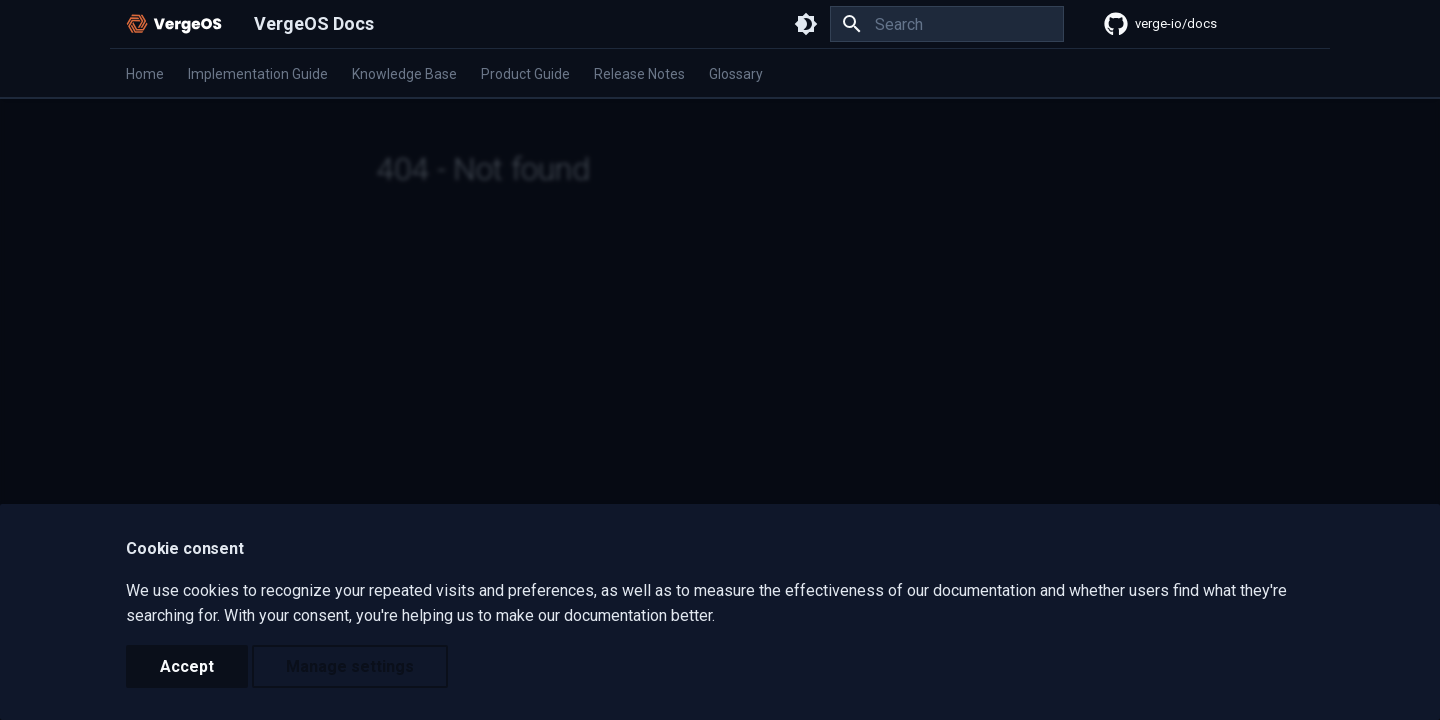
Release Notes (639, 74)
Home (145, 74)
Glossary (736, 74)
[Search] (947, 24)
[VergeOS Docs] (174, 24)
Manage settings (350, 666)
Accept (187, 666)
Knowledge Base (404, 74)
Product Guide (525, 74)
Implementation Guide (258, 74)
